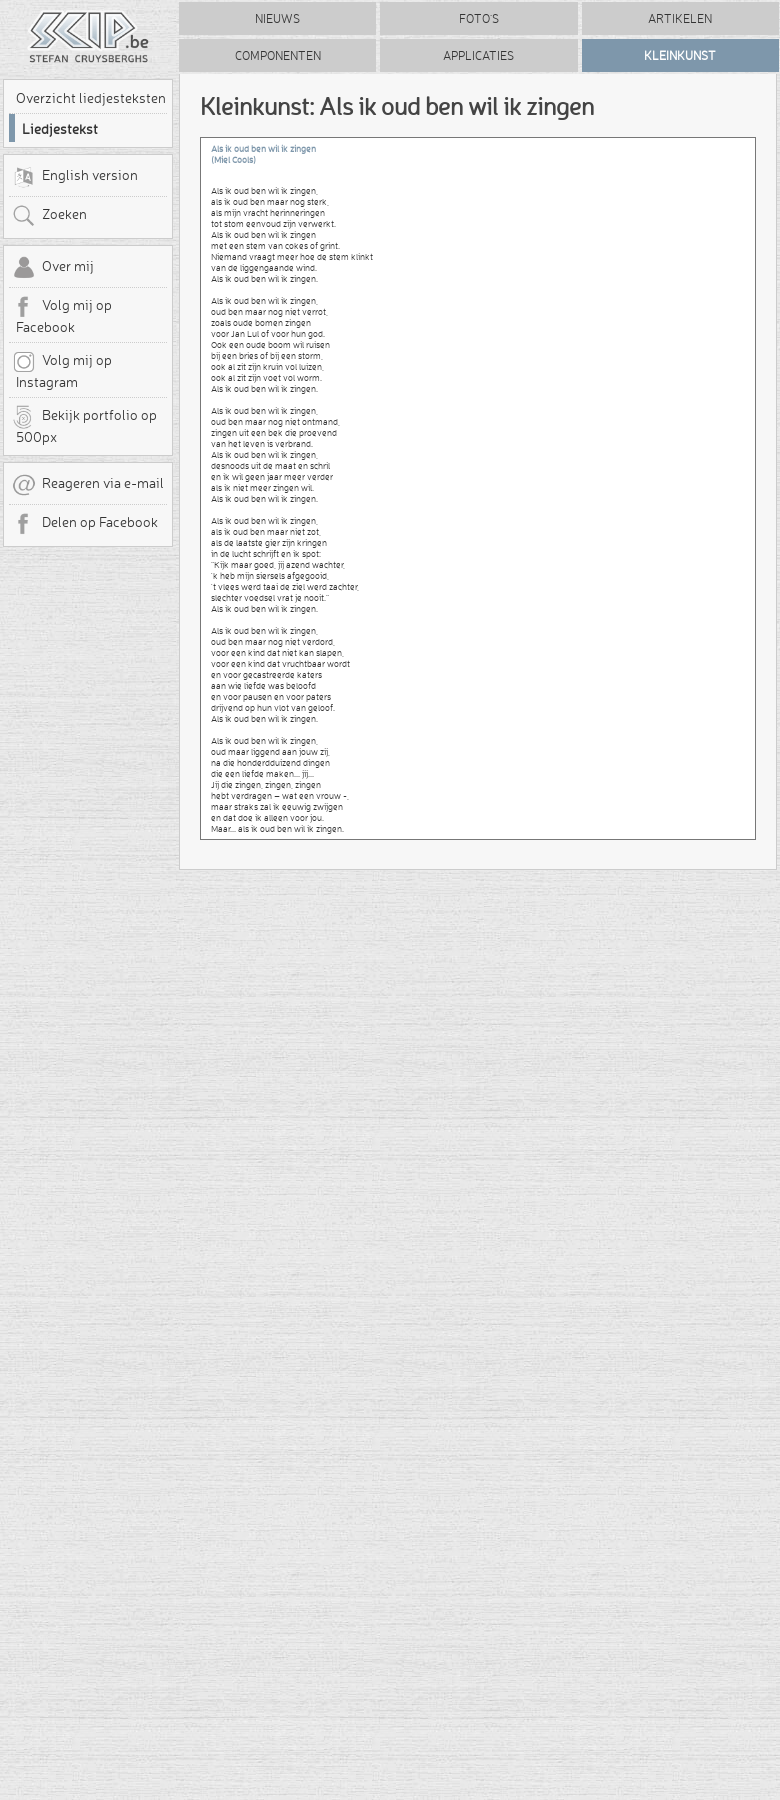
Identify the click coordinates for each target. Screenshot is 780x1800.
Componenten (278, 55)
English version (75, 177)
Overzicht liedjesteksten (91, 98)
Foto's (479, 18)
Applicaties (478, 55)
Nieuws (277, 18)
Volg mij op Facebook (62, 315)
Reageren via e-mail (88, 485)
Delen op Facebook (85, 524)
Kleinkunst (680, 55)
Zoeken (49, 216)
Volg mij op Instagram (62, 370)
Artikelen (680, 18)
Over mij (53, 268)
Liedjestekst (60, 129)
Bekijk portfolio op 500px (84, 425)
